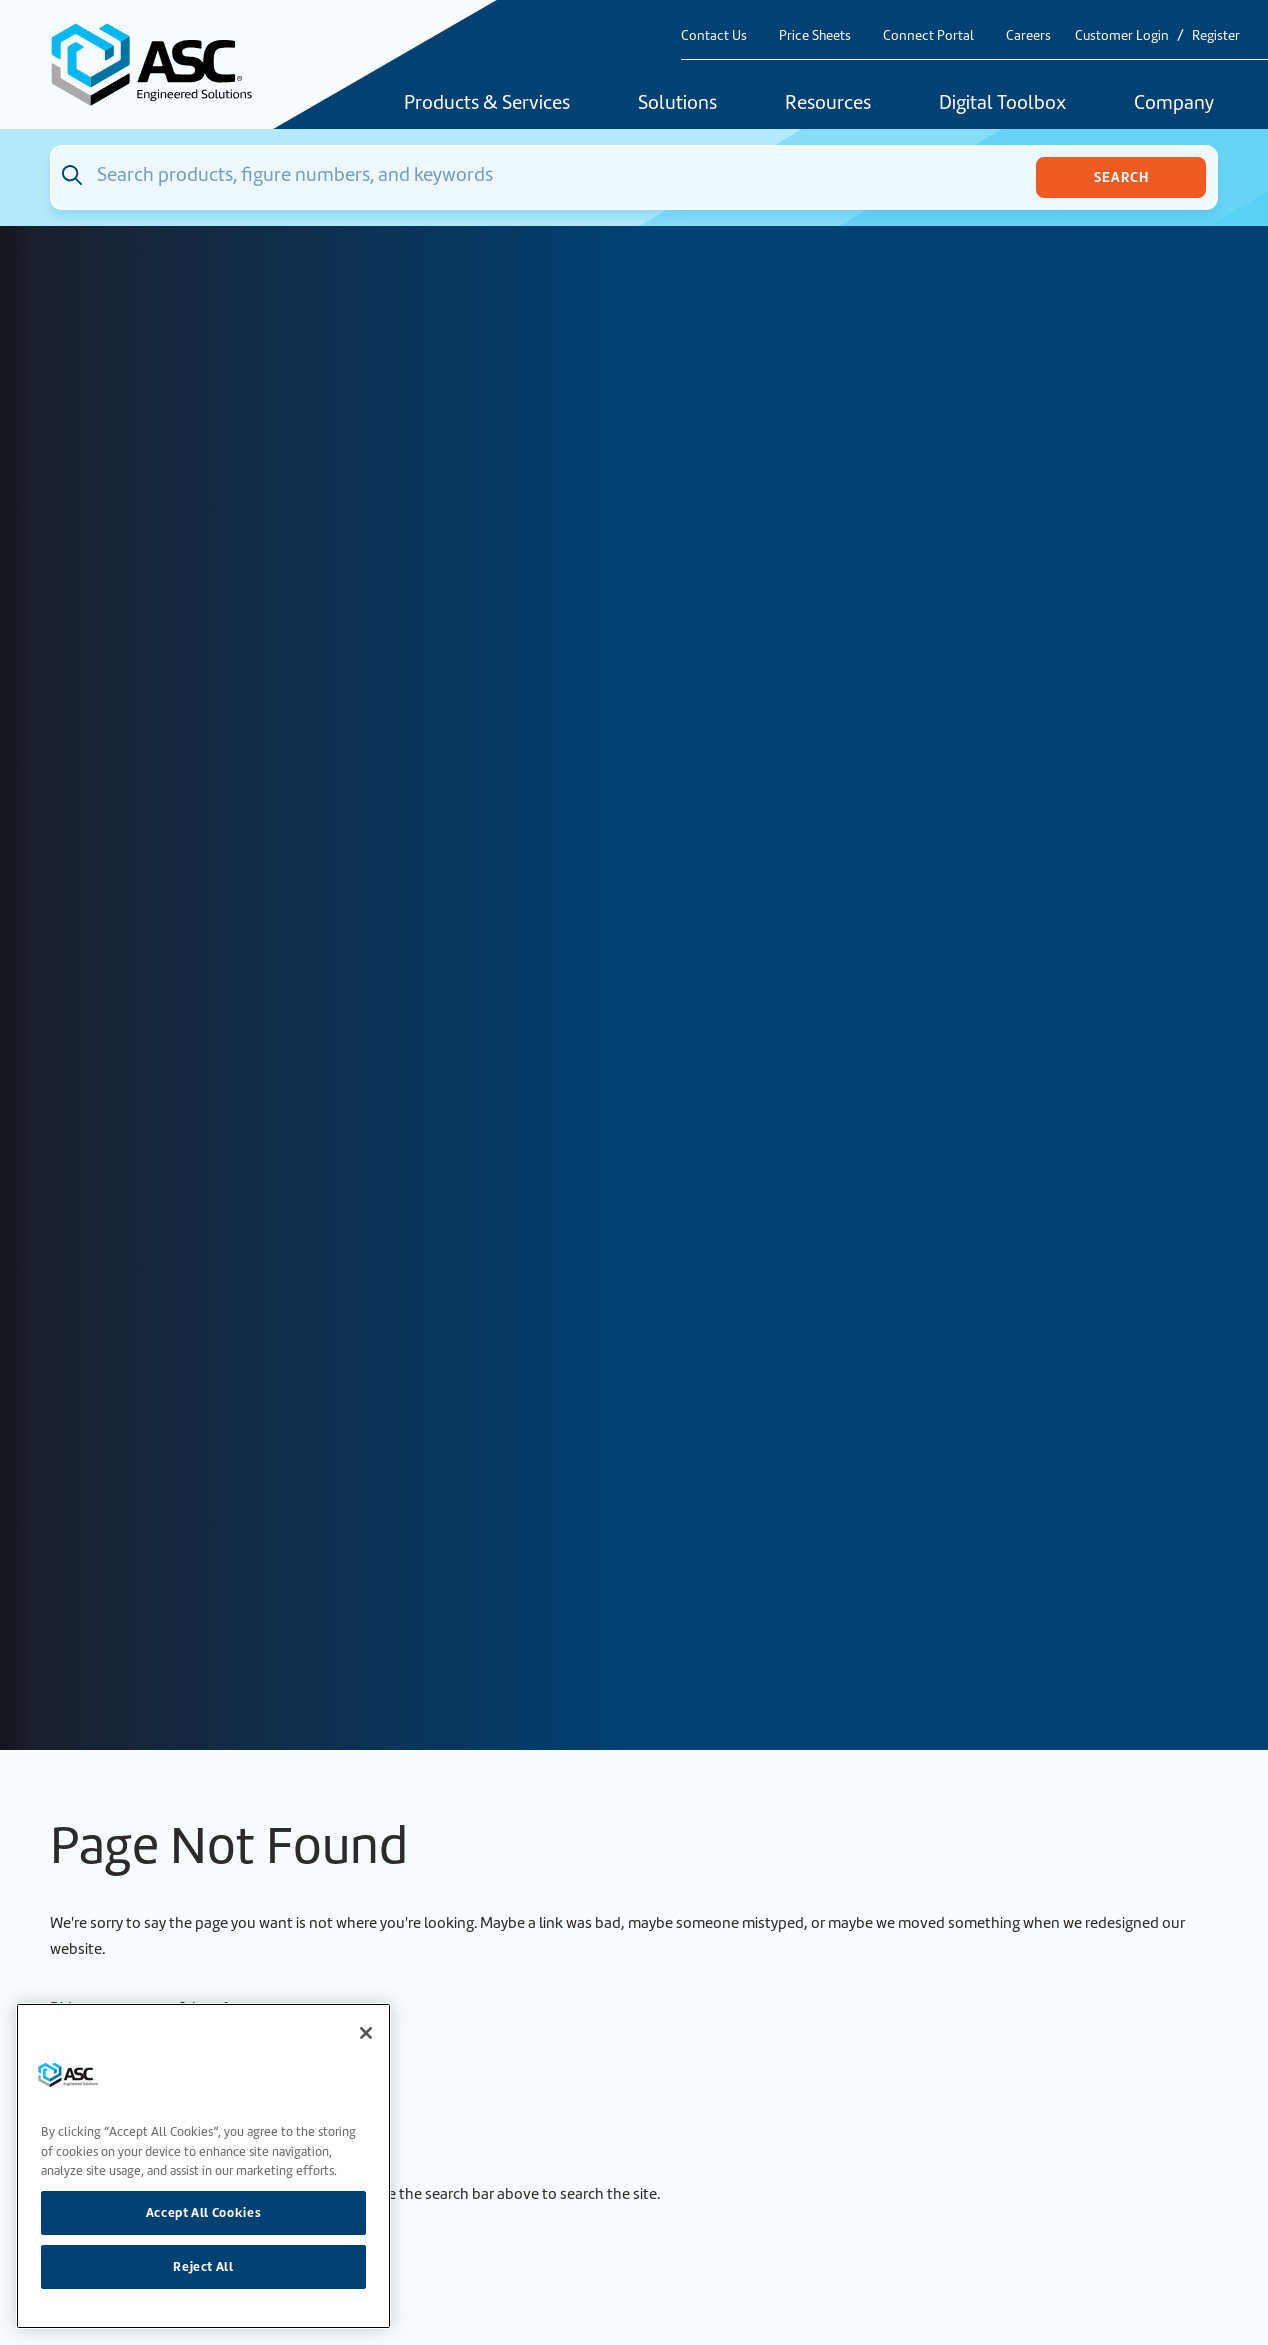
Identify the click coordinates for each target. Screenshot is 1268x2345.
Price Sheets (815, 35)
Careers (1028, 35)
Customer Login (1122, 35)
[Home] (163, 64)
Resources (828, 104)
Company (1174, 104)
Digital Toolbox (1002, 104)
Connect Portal (928, 35)
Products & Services (487, 104)
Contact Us (714, 35)
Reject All (203, 2266)
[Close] (366, 2033)
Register (1216, 35)
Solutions (677, 104)
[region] (203, 2166)
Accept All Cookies (204, 2212)
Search (1121, 177)
